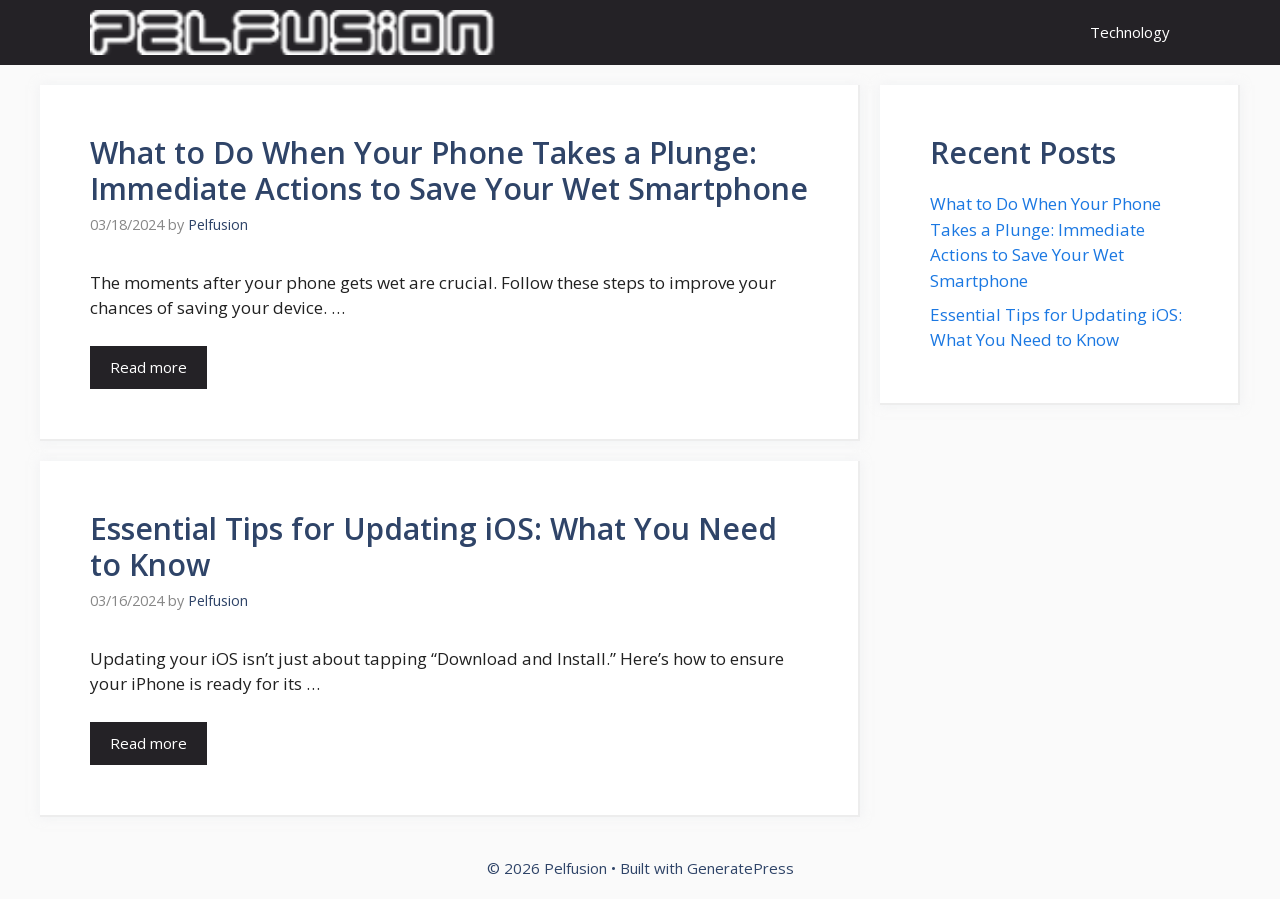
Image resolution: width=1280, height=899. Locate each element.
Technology (1130, 32)
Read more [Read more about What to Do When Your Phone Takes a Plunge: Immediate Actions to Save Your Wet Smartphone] (148, 367)
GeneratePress (740, 868)
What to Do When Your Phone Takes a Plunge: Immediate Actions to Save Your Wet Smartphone (449, 170)
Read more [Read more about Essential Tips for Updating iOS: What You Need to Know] (148, 743)
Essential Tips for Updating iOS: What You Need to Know (433, 546)
